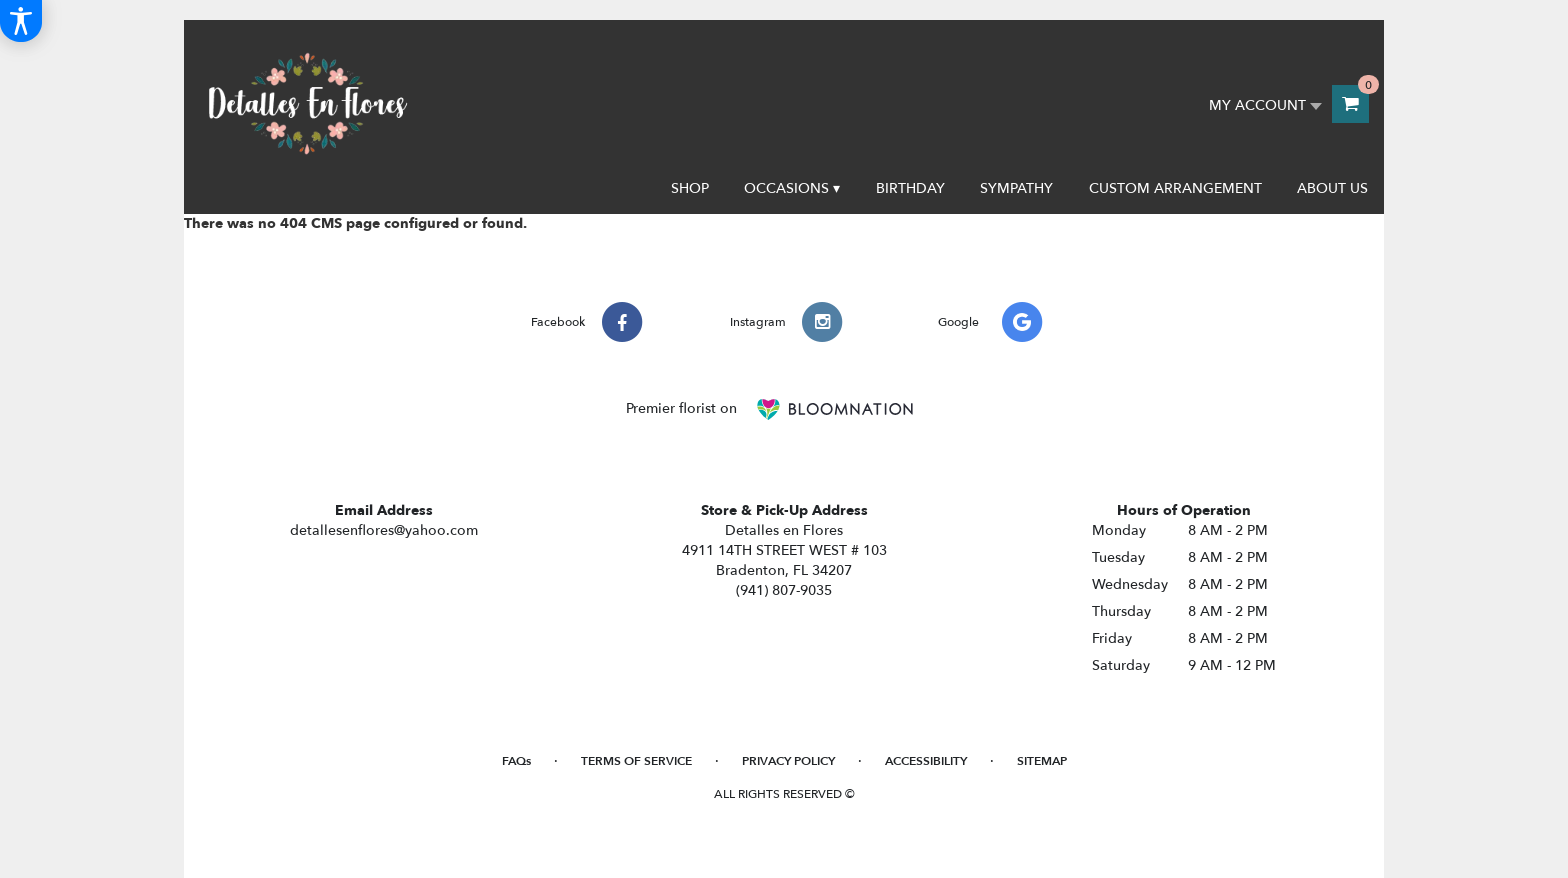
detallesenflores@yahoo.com (384, 530)
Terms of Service (636, 761)
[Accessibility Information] (21, 21)
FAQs (516, 761)
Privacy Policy (788, 761)
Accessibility (926, 761)
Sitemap (1042, 761)
